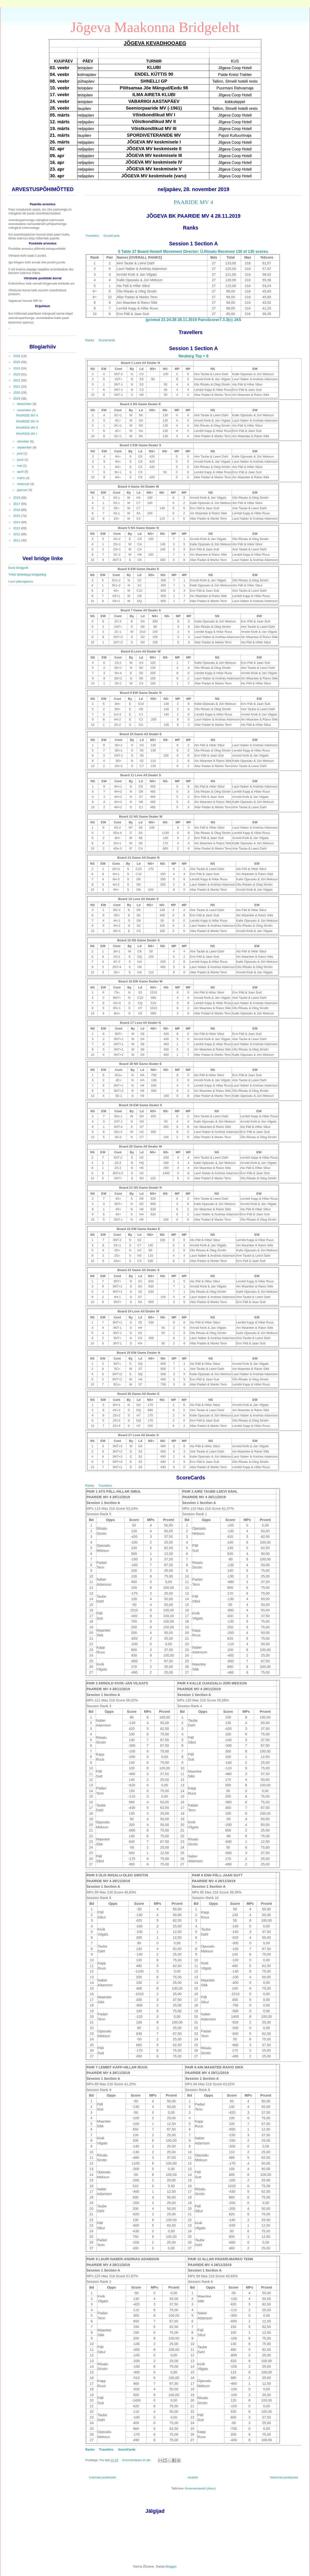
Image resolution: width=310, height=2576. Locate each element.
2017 (17, 504)
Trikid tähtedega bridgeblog (27, 574)
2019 (17, 398)
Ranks (190, 228)
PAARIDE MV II (27, 427)
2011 (17, 540)
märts (21, 478)
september (25, 447)
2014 (17, 522)
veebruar (23, 484)
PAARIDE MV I (26, 433)
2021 (17, 386)
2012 (17, 534)
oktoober (23, 441)
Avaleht (193, 2477)
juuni (21, 459)
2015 (17, 516)
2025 (17, 362)
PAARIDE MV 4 (193, 202)
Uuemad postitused (102, 2477)
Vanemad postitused (284, 2477)
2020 (17, 392)
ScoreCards (111, 235)
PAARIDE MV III (27, 421)
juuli (20, 453)
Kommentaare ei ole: (137, 2460)
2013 (17, 528)
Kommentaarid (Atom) (200, 2488)
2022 (17, 380)
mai (20, 465)
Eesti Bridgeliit (18, 568)
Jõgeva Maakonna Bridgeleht (154, 27)
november (24, 410)
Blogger (171, 2566)
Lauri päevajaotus (20, 581)
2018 (17, 497)
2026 (17, 356)
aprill (21, 471)
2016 (17, 510)
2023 (17, 374)
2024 (17, 368)
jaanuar (22, 490)
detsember (25, 404)
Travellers (92, 235)
